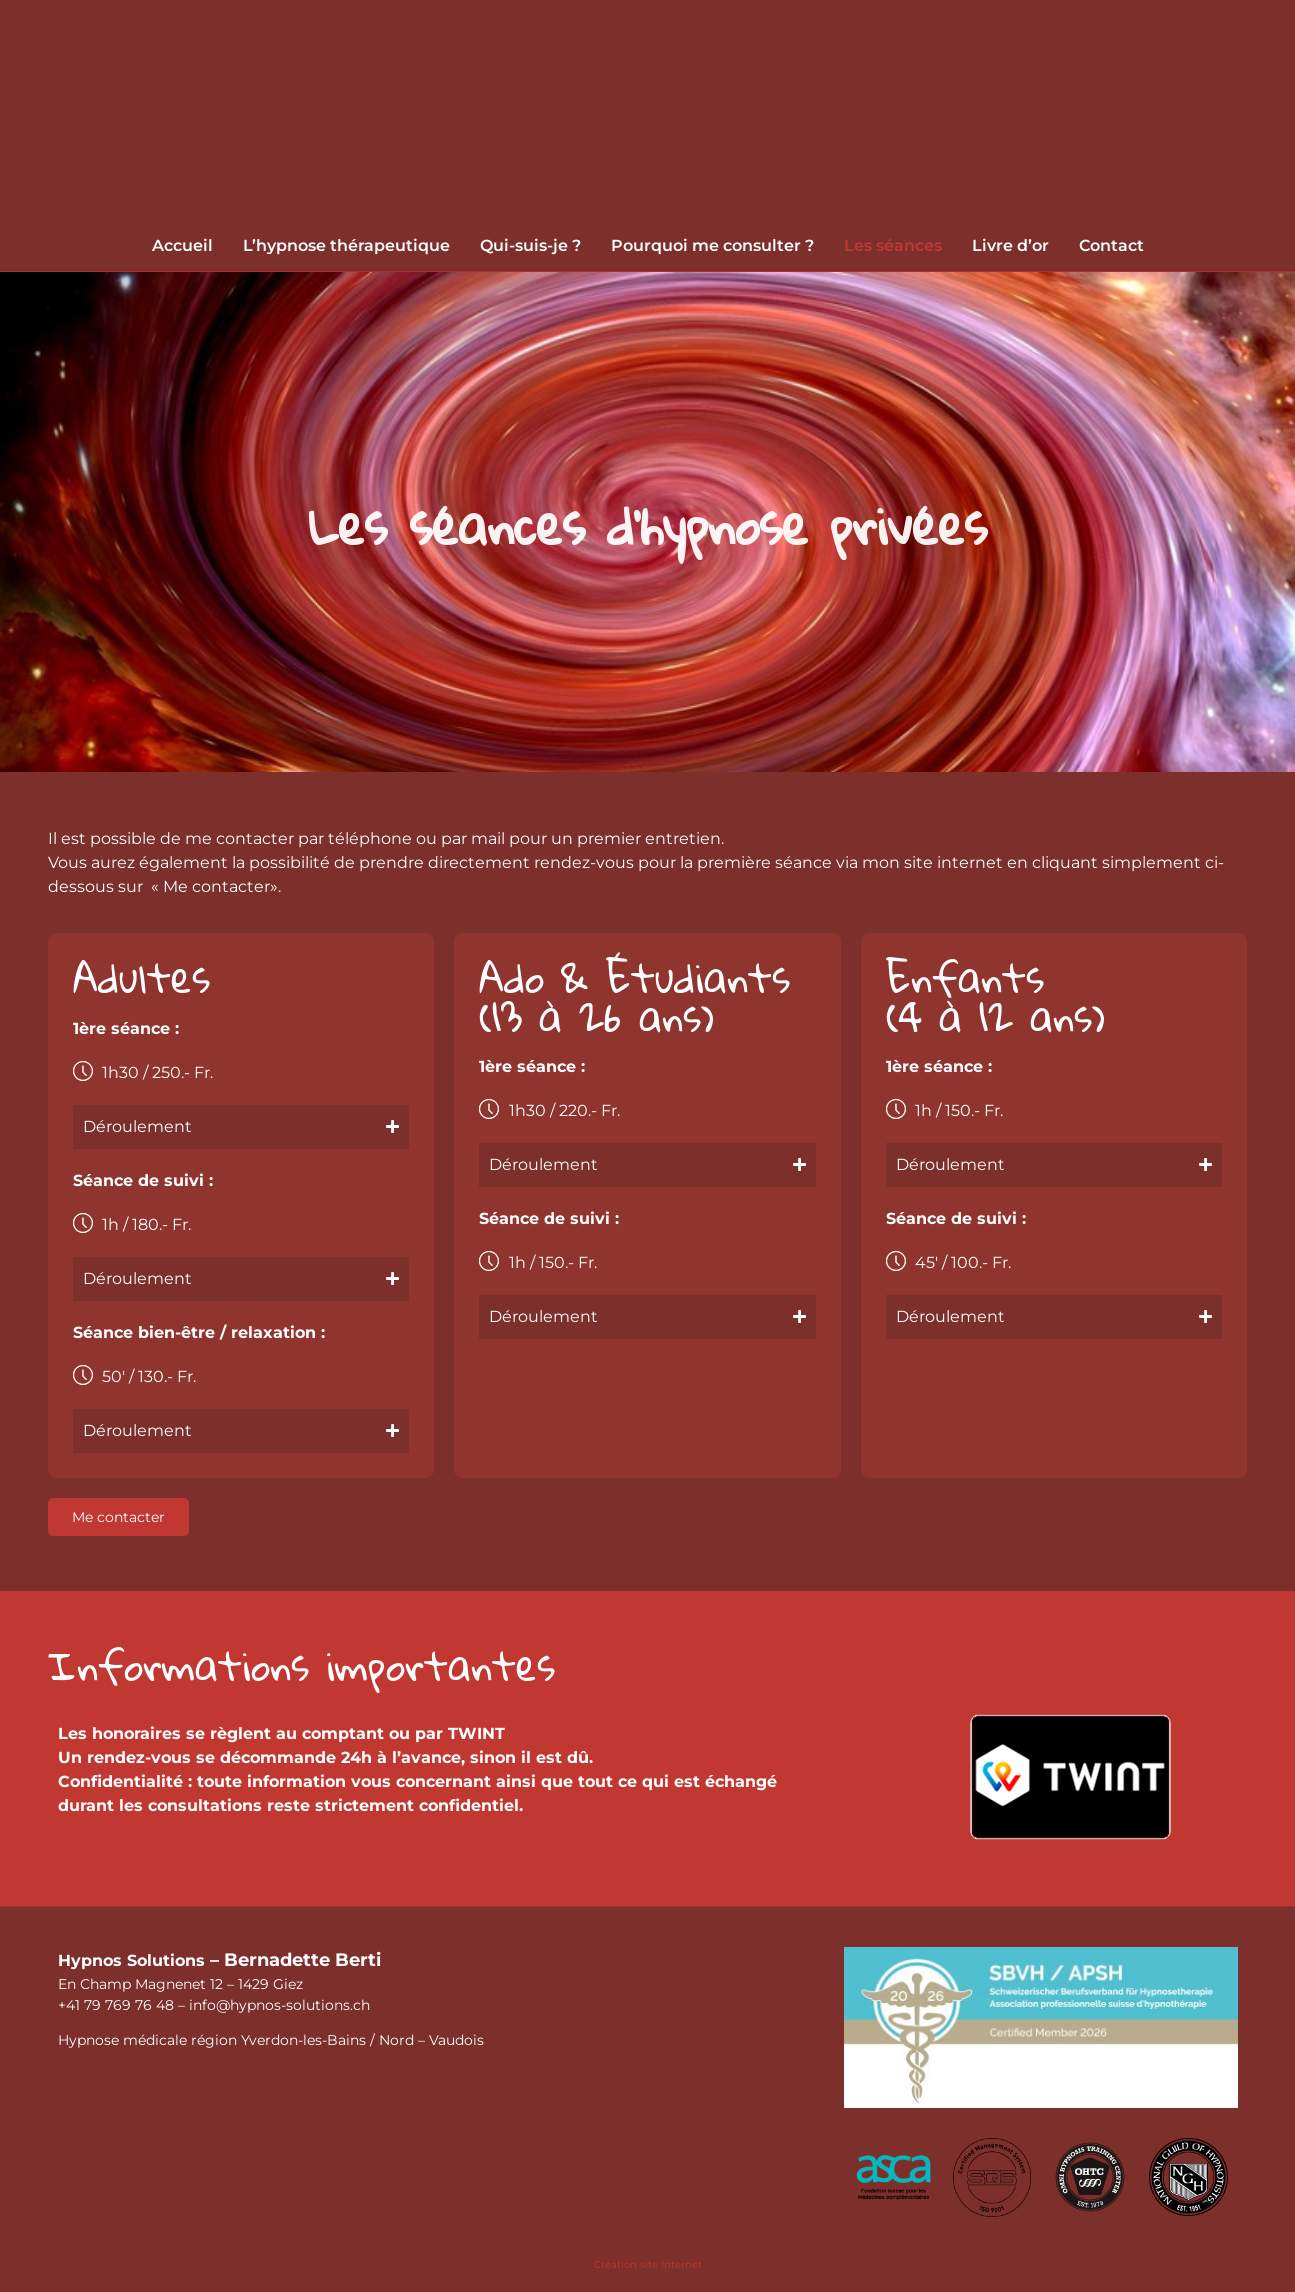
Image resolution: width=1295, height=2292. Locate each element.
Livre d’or (1010, 245)
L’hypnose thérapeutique (346, 245)
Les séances (893, 245)
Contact (1111, 245)
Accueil (182, 245)
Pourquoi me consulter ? (712, 245)
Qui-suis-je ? (530, 245)
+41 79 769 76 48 (116, 2005)
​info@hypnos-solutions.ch (279, 2005)
